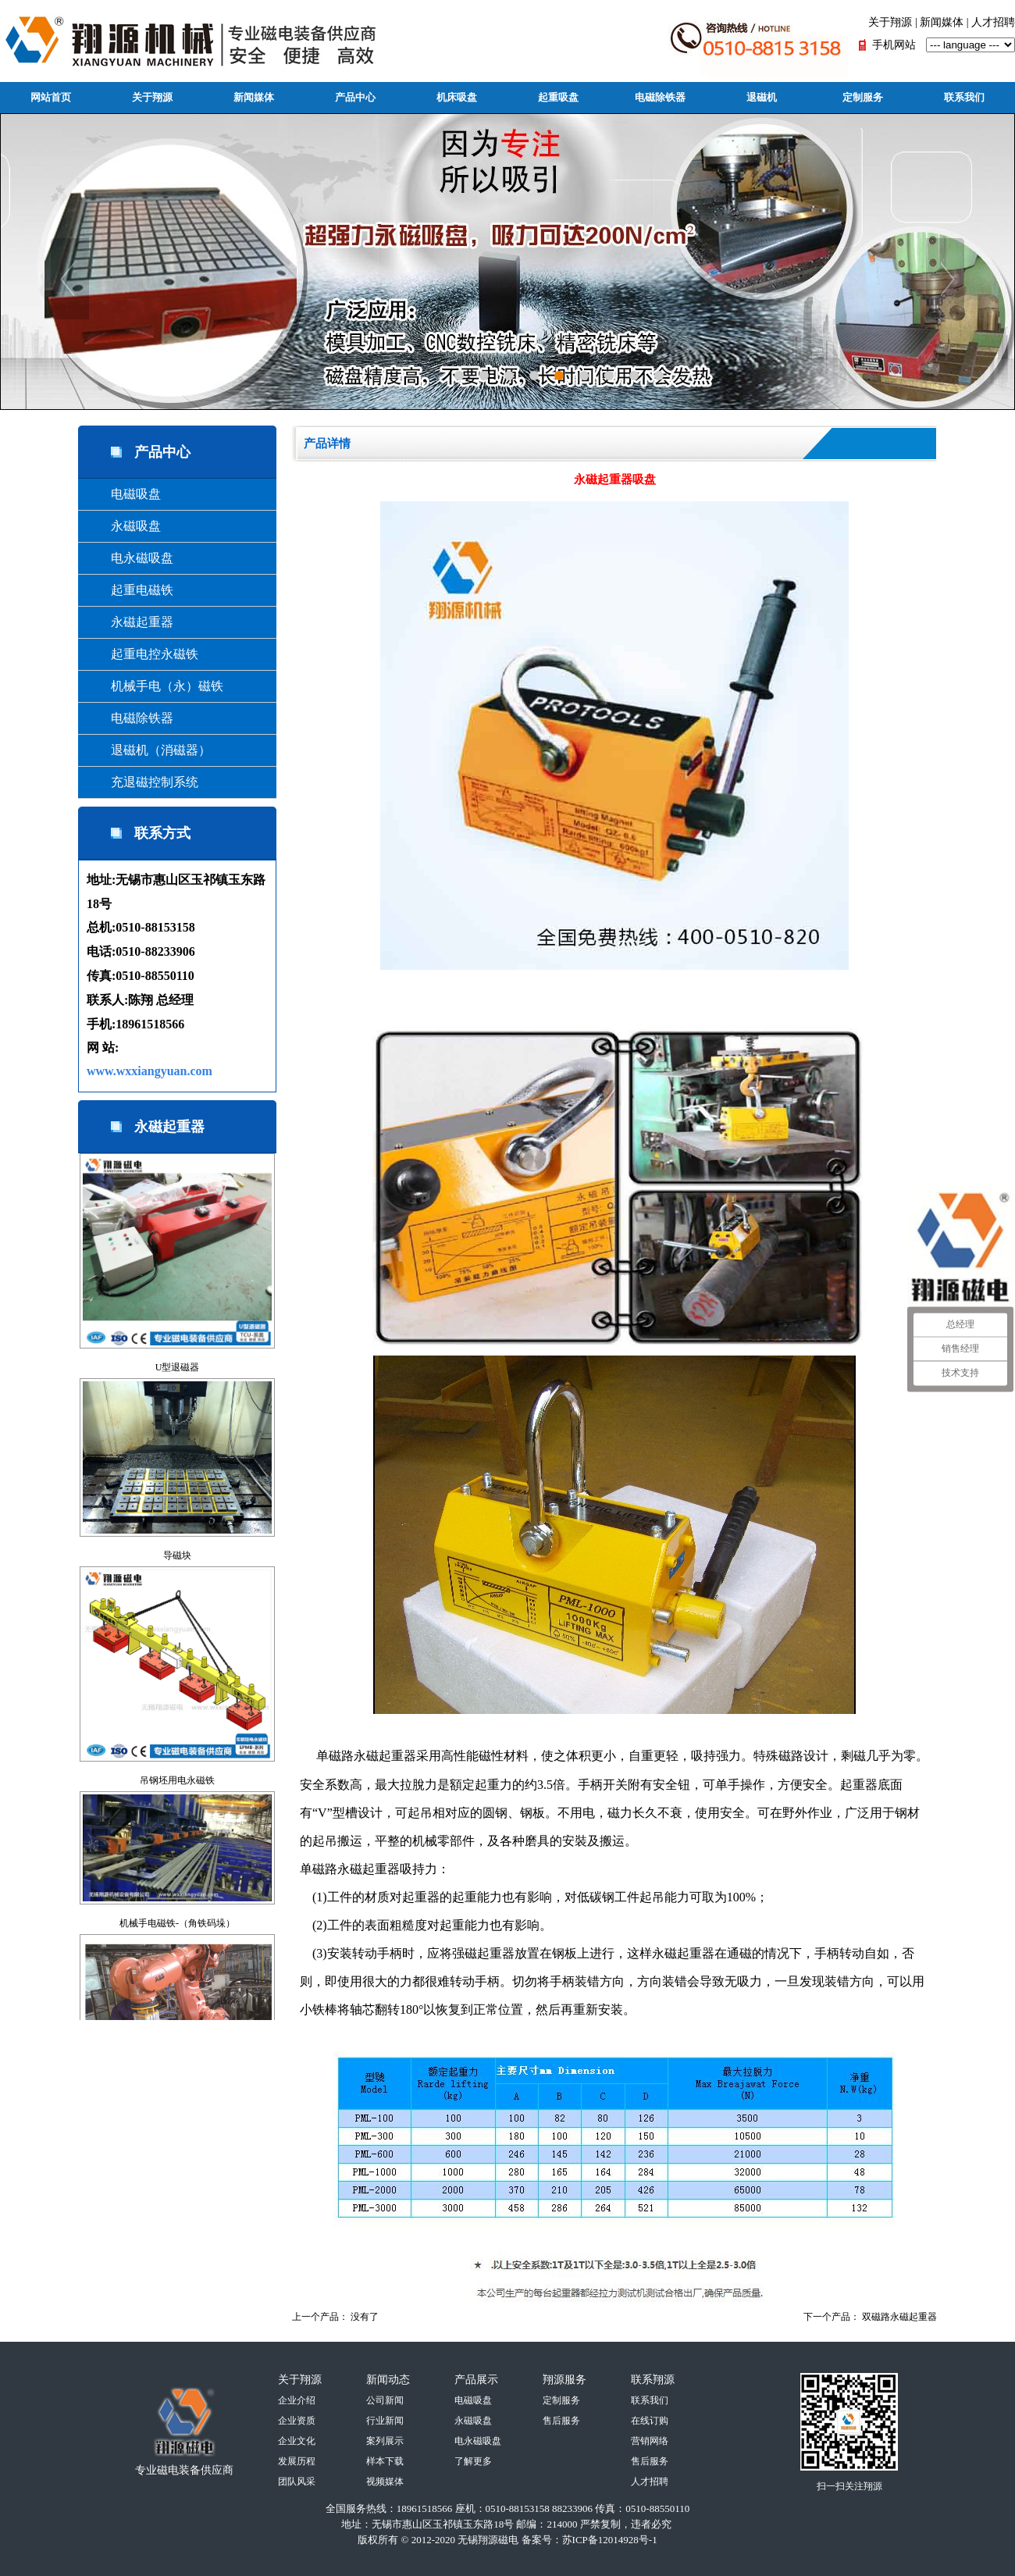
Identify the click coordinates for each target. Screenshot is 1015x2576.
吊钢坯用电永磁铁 (177, 1780)
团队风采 (296, 2481)
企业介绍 (296, 2400)
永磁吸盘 (123, 526)
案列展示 (385, 2440)
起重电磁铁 (129, 590)
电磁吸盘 (123, 494)
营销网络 (649, 2440)
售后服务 (561, 2420)
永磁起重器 (129, 622)
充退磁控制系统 (142, 782)
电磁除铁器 (660, 97)
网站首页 (50, 97)
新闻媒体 (941, 22)
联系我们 (964, 97)
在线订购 (649, 2420)
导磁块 (177, 1555)
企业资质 (296, 2420)
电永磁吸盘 (129, 558)
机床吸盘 (456, 97)
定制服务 (862, 97)
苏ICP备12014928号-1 (609, 2540)
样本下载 (385, 2461)
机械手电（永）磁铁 (154, 686)
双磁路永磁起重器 (899, 2316)
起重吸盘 (558, 97)
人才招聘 (993, 22)
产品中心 (355, 97)
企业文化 (296, 2440)
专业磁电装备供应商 (184, 2470)
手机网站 (894, 45)
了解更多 (473, 2461)
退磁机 (761, 97)
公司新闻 (385, 2400)
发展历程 (296, 2461)
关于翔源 (890, 22)
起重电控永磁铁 (142, 654)
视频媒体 (385, 2481)
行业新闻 (385, 2420)
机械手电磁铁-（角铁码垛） (177, 1923)
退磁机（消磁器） (148, 750)
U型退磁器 (177, 1367)
